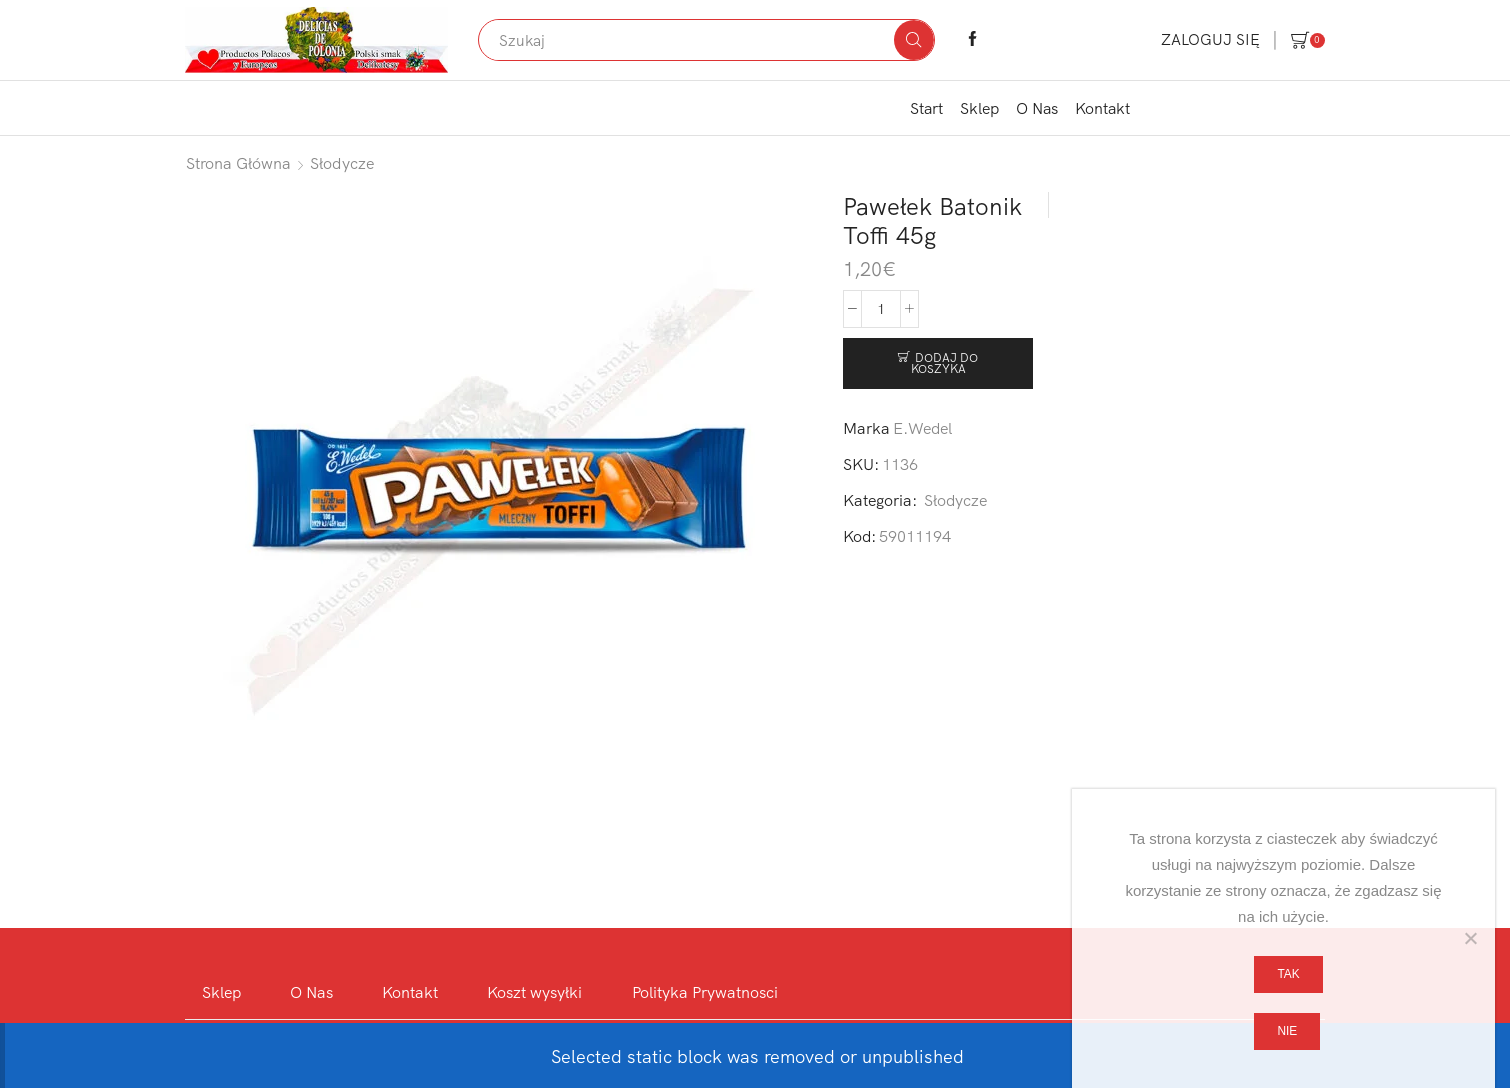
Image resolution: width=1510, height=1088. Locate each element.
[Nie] (1470, 938)
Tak (1288, 974)
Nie (1287, 1031)
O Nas (1037, 108)
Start (926, 108)
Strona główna (238, 163)
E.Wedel (922, 428)
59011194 (915, 536)
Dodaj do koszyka (945, 363)
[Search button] (914, 40)
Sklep (979, 108)
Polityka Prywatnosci (705, 992)
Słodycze (342, 163)
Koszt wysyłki (534, 992)
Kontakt (1102, 108)
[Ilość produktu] (881, 309)
